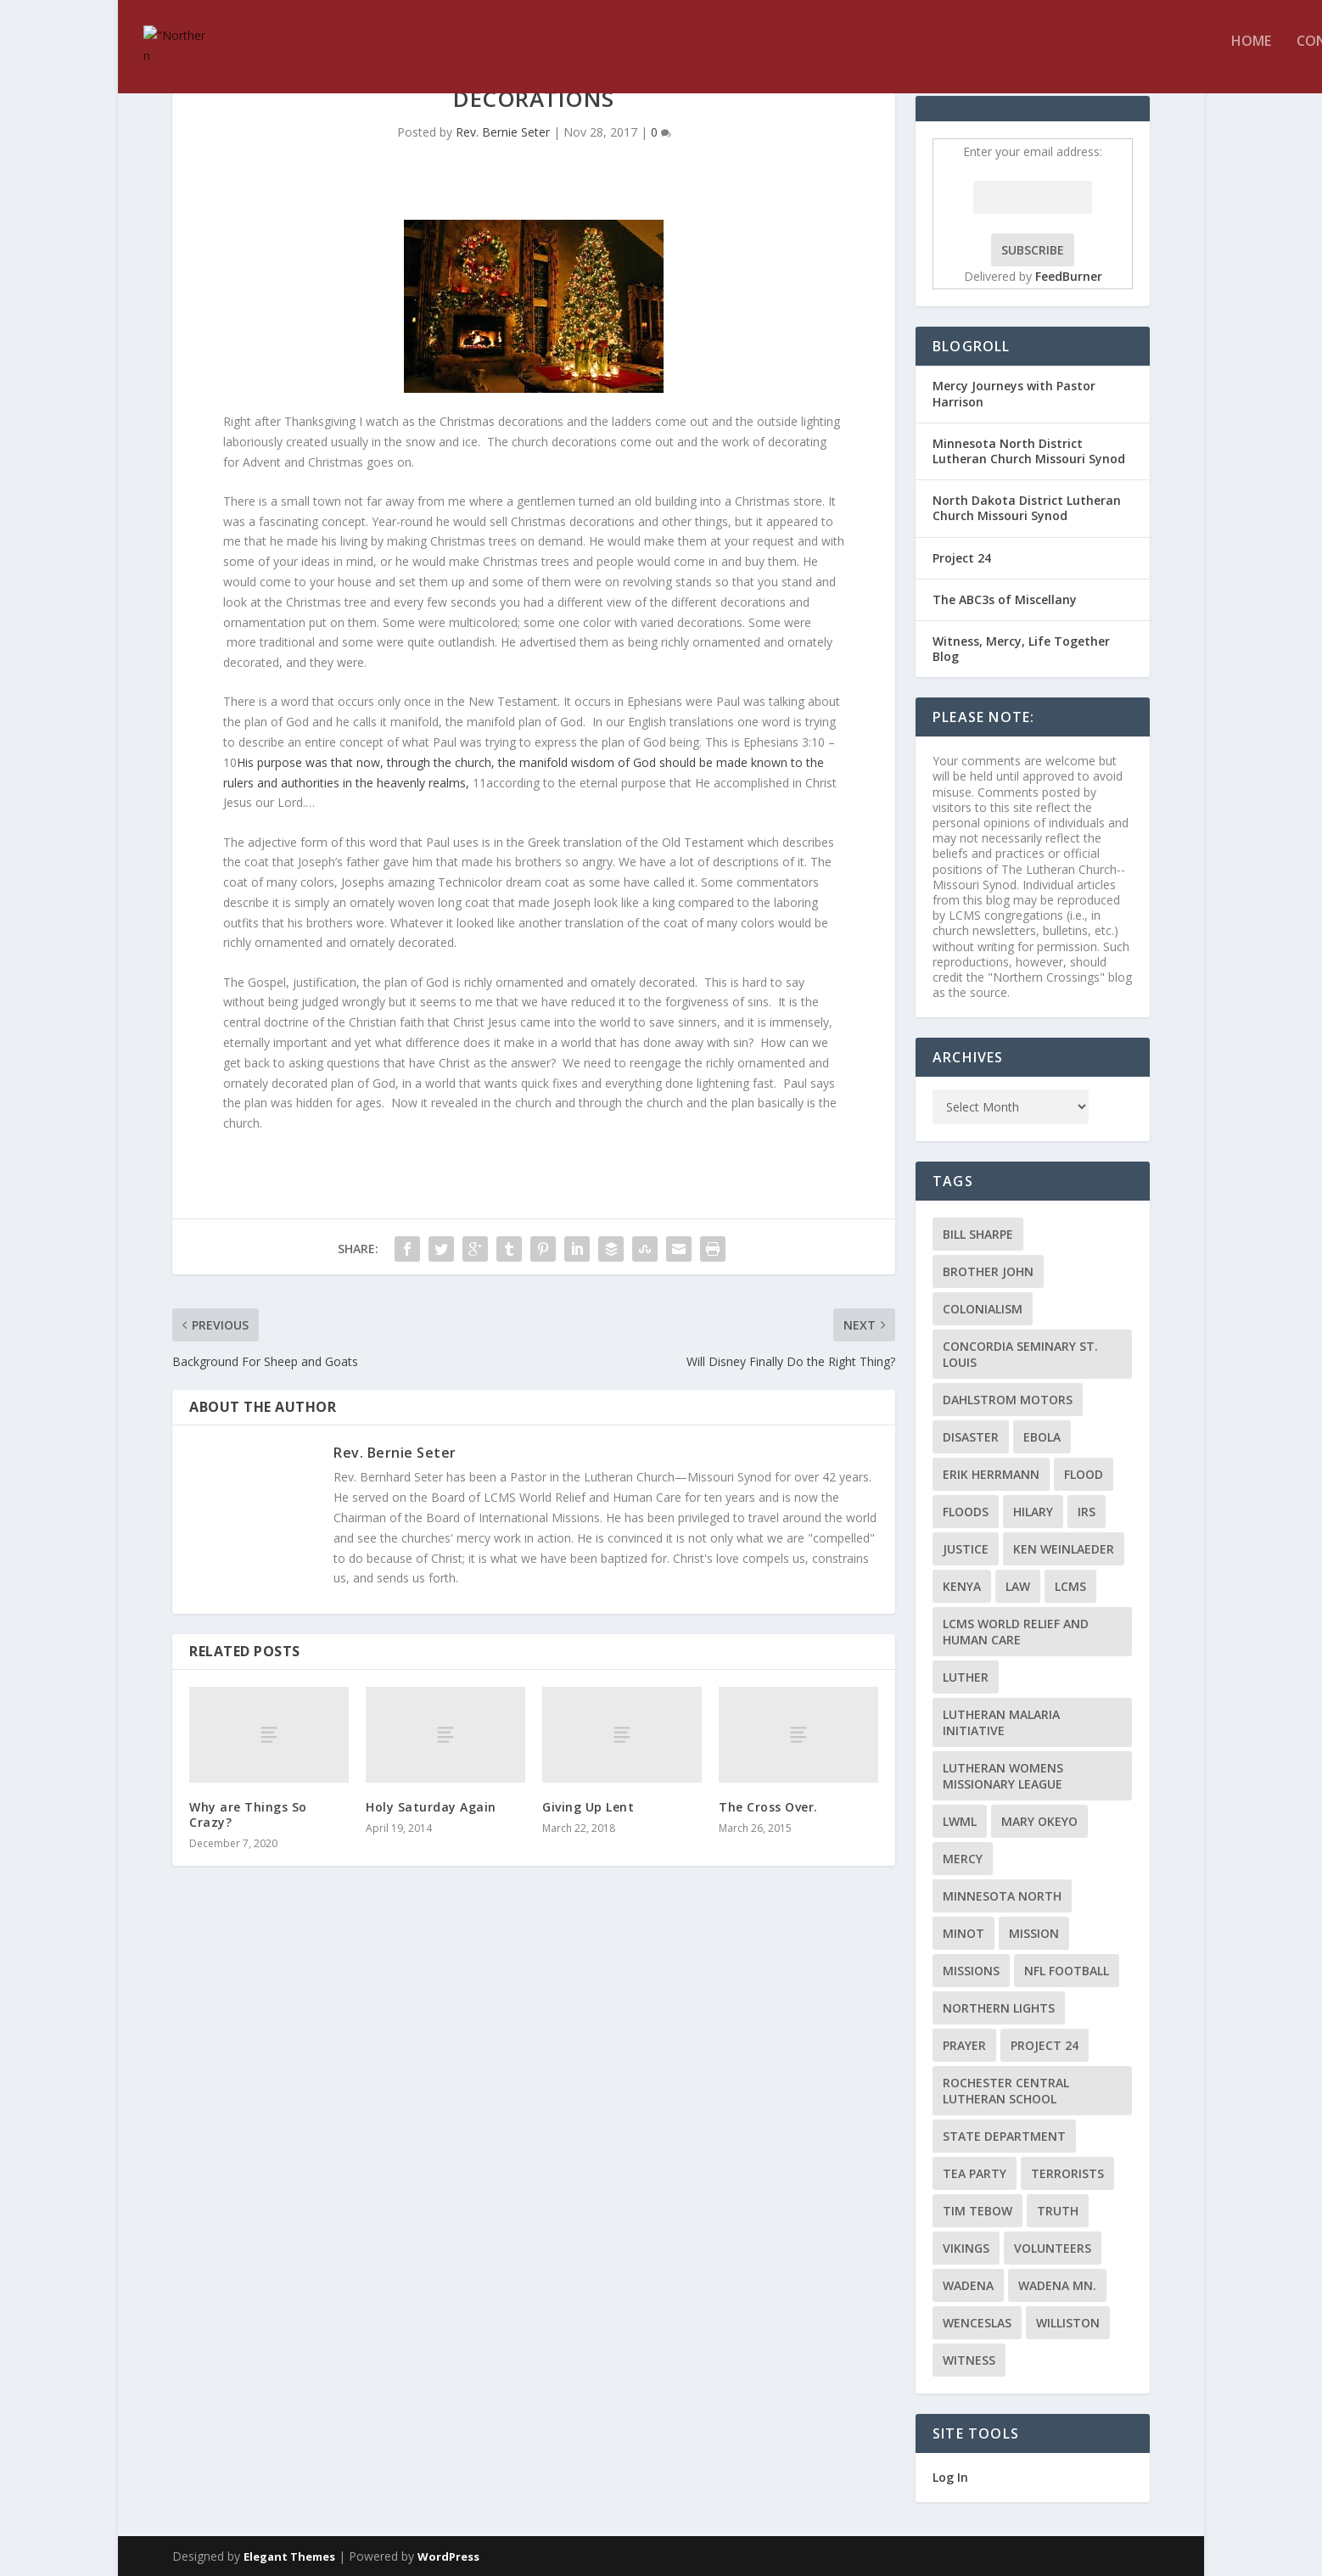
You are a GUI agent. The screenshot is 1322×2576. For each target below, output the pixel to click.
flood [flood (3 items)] (1083, 1474)
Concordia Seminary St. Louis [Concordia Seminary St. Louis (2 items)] (1020, 1354)
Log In (950, 2477)
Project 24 (962, 558)
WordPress (448, 2556)
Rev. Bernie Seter (503, 132)
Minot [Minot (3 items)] (963, 1933)
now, (370, 762)
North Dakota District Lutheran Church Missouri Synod (1027, 508)
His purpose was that (295, 762)
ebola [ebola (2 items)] (1042, 1437)
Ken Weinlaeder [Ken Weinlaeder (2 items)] (1063, 1549)
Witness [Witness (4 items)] (969, 2360)
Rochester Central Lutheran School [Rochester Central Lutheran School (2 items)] (1006, 2091)
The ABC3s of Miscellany (1005, 599)
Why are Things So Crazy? (248, 1814)
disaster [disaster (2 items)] (971, 1437)
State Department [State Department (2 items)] (1004, 2136)
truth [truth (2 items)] (1057, 2211)
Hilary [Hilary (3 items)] (1033, 1512)
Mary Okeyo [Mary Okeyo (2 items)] (1039, 1821)
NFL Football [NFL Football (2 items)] (1066, 1971)
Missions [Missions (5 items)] (971, 1971)
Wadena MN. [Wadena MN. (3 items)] (1057, 2285)
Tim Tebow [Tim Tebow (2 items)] (977, 2211)
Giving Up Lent (588, 1807)
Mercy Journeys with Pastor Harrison (1014, 393)
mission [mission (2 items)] (1034, 1933)
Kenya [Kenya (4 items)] (962, 1586)
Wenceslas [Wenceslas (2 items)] (977, 2323)
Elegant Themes (289, 2556)
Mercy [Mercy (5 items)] (963, 1859)
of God (637, 762)
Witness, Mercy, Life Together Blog (1021, 648)
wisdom (592, 762)
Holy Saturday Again (431, 1807)
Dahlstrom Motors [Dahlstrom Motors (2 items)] (1008, 1400)
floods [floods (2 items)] (966, 1512)
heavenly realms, (423, 783)
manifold (543, 762)
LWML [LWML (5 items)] (960, 1821)
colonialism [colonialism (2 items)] (982, 1309)
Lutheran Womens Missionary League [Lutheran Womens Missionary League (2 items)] (1003, 1776)
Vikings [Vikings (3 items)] (966, 2248)
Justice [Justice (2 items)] (966, 1549)
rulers (238, 783)
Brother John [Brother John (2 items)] (988, 1271)
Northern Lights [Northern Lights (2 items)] (999, 2008)
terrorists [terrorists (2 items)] (1067, 2173)
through (408, 762)
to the (807, 762)
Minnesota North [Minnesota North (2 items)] (1002, 1896)
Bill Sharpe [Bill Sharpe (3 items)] (978, 1234)
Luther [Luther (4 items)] (966, 1677)
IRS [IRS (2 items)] (1086, 1512)
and (267, 783)
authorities (310, 783)
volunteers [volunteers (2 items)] (1052, 2248)
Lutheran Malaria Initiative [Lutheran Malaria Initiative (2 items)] (1001, 1722)
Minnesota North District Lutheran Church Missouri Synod (1029, 451)
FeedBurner (1068, 276)
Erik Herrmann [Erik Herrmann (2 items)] (991, 1474)
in (347, 783)
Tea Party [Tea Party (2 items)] (974, 2173)
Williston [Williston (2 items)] (1068, 2323)
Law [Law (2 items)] (1018, 1586)
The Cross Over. (768, 1807)
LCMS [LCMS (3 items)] (1070, 1586)
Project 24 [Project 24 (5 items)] (1044, 2045)
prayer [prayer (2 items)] (964, 2045)
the (442, 762)
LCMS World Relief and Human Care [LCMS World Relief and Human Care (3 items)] (1016, 1632)
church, (475, 762)
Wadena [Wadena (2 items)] (968, 2285)
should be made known (723, 762)
